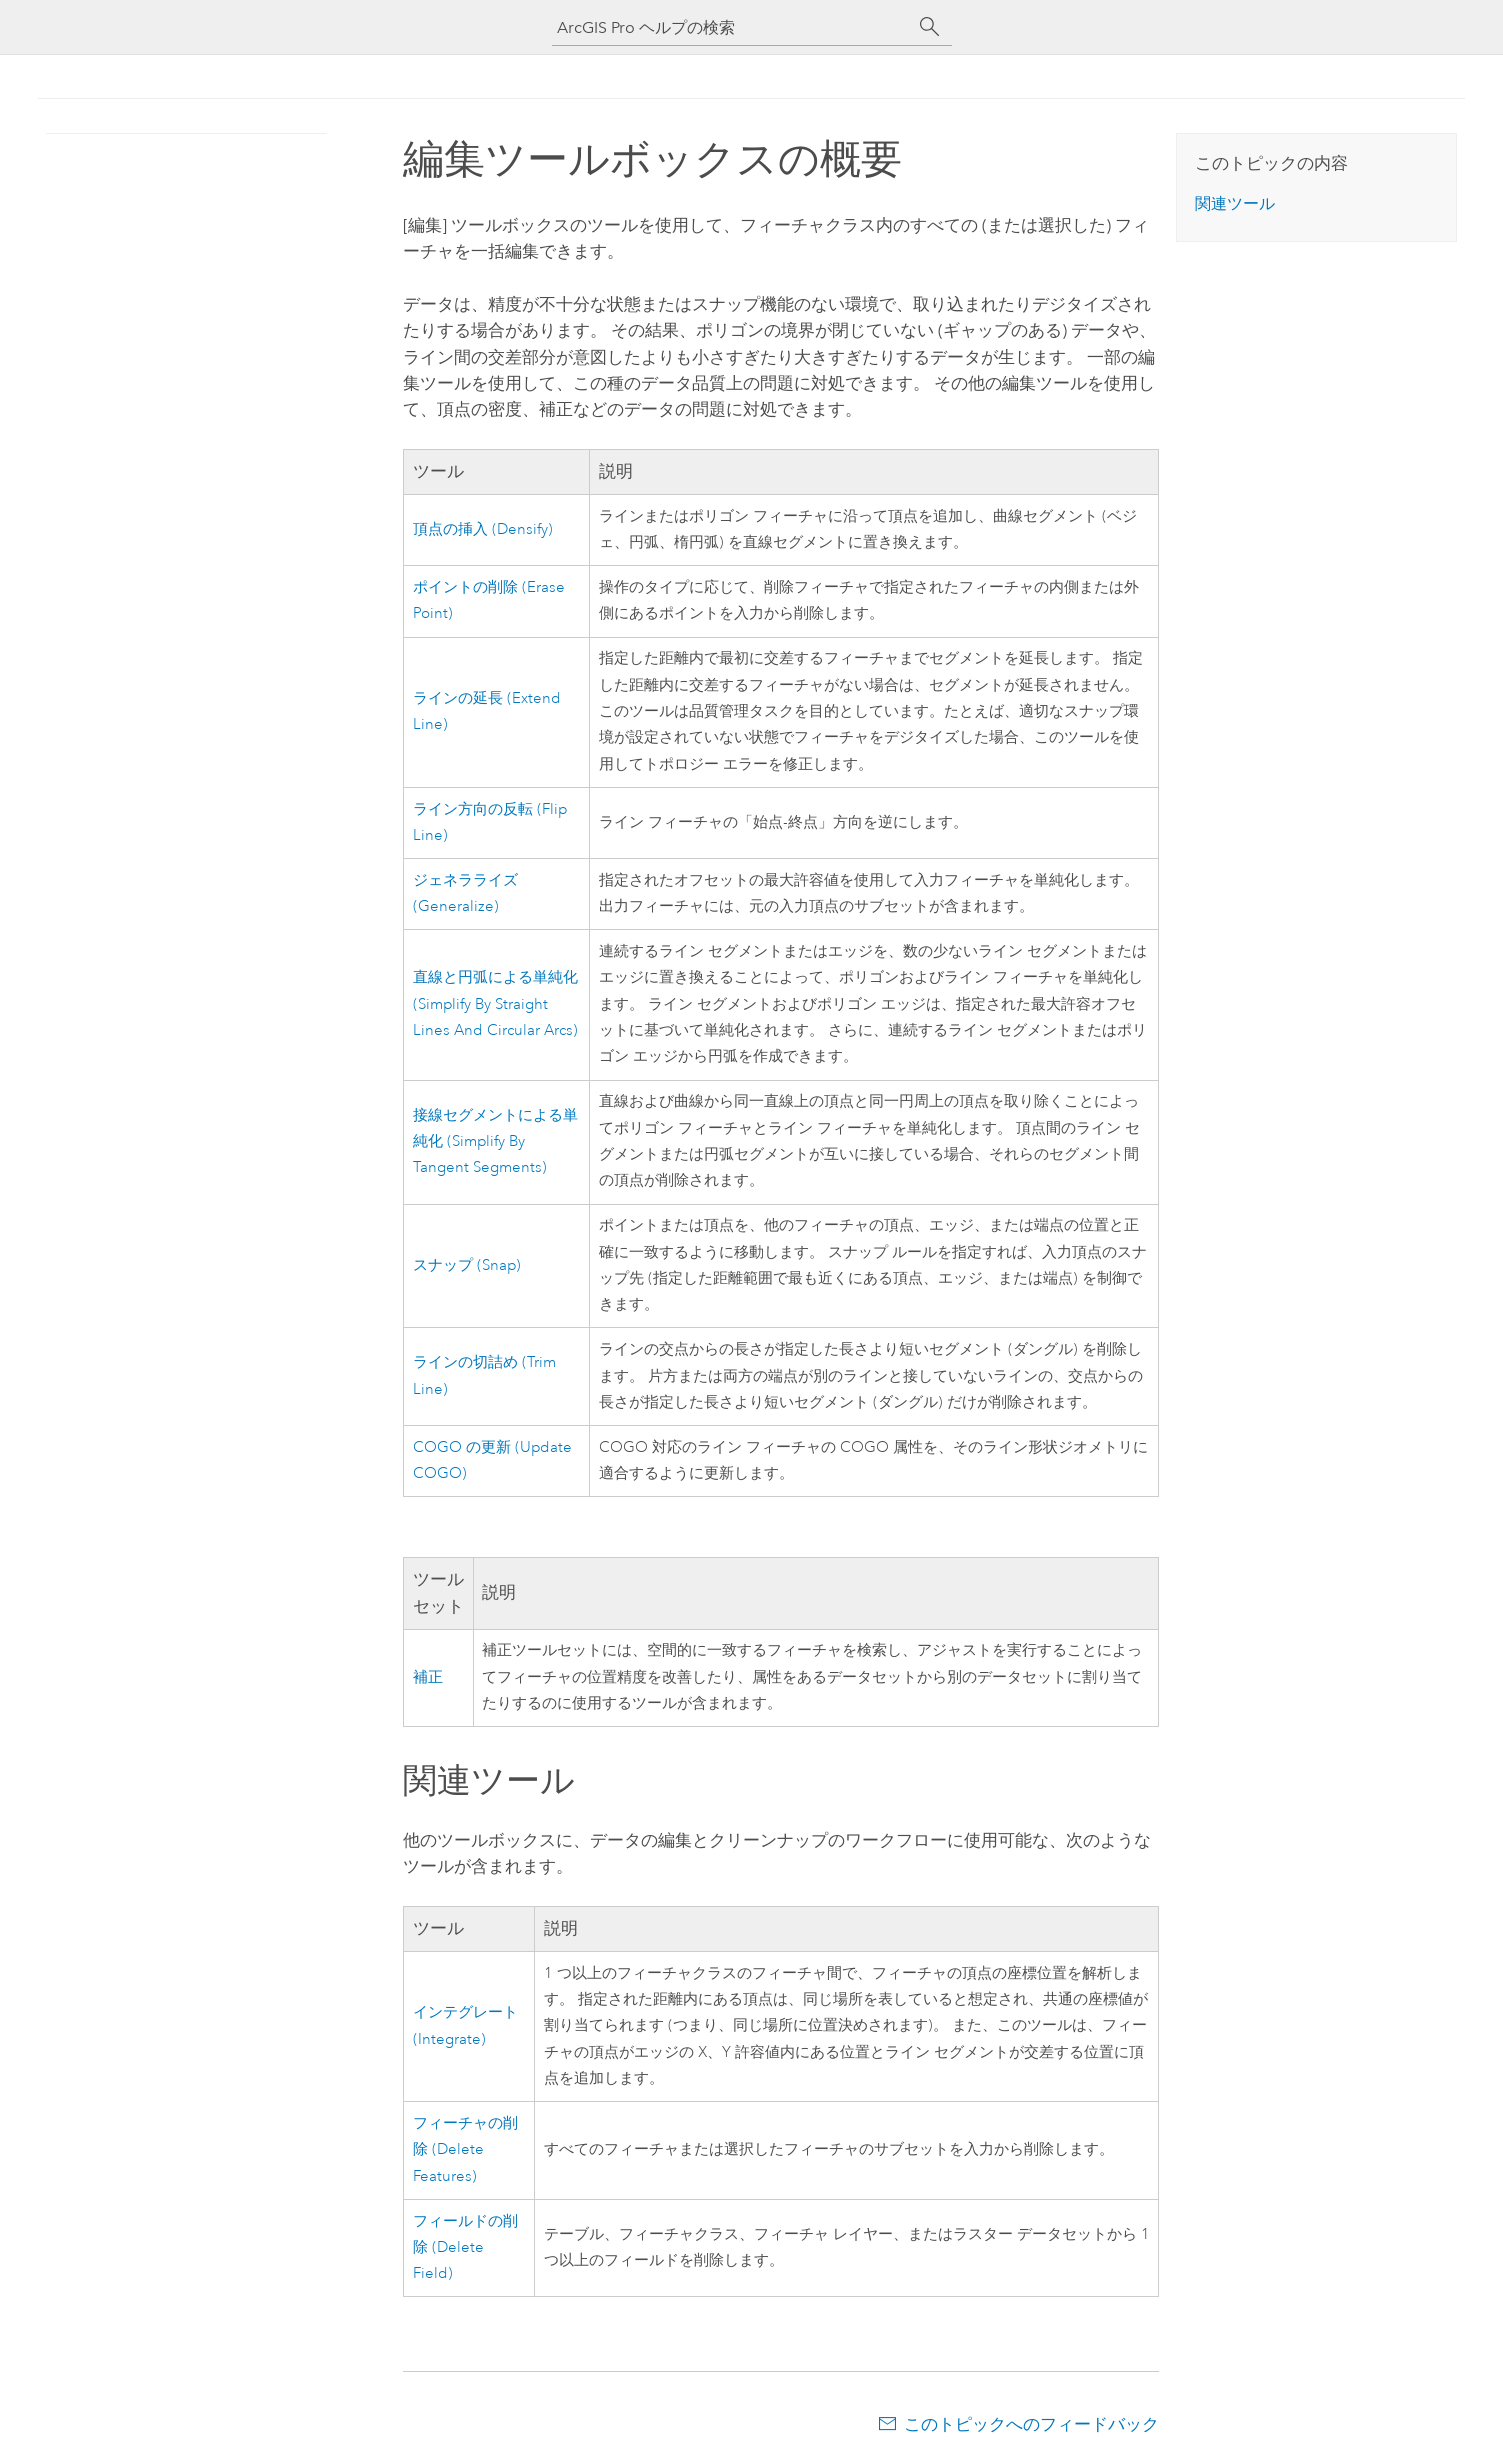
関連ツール (1235, 203)
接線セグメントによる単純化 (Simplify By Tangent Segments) (495, 1142)
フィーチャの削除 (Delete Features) (465, 2150)
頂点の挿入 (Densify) (483, 529)
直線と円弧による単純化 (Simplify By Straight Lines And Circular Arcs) (495, 1004)
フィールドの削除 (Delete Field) (465, 2248)
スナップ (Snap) (467, 1265)
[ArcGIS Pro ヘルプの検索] (732, 27)
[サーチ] (930, 27)
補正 (428, 1677)
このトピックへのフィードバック (1031, 2424)
